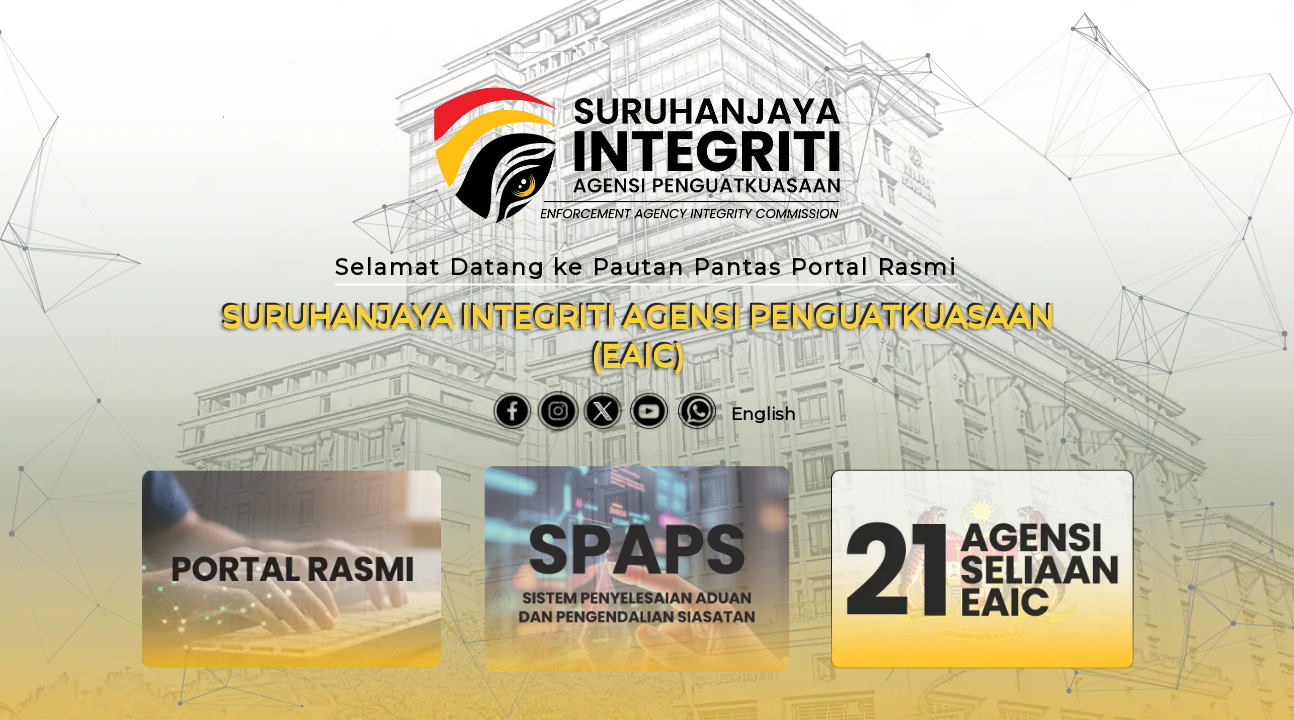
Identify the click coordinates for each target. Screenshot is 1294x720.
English (763, 414)
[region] (647, 360)
